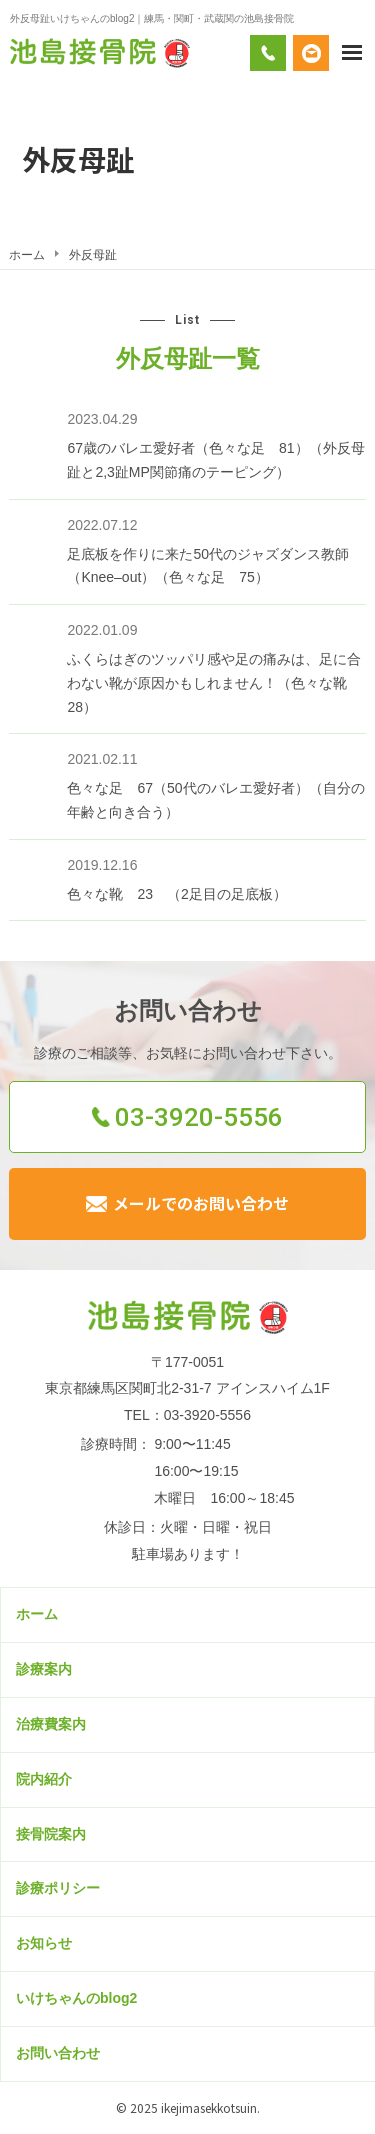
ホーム (37, 1614)
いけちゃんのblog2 (76, 1998)
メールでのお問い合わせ (201, 1203)
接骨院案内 (51, 1834)
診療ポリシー (58, 1888)
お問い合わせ (58, 2053)
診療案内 (44, 1669)
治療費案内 (51, 1724)
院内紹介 (44, 1779)
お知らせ (44, 1943)
